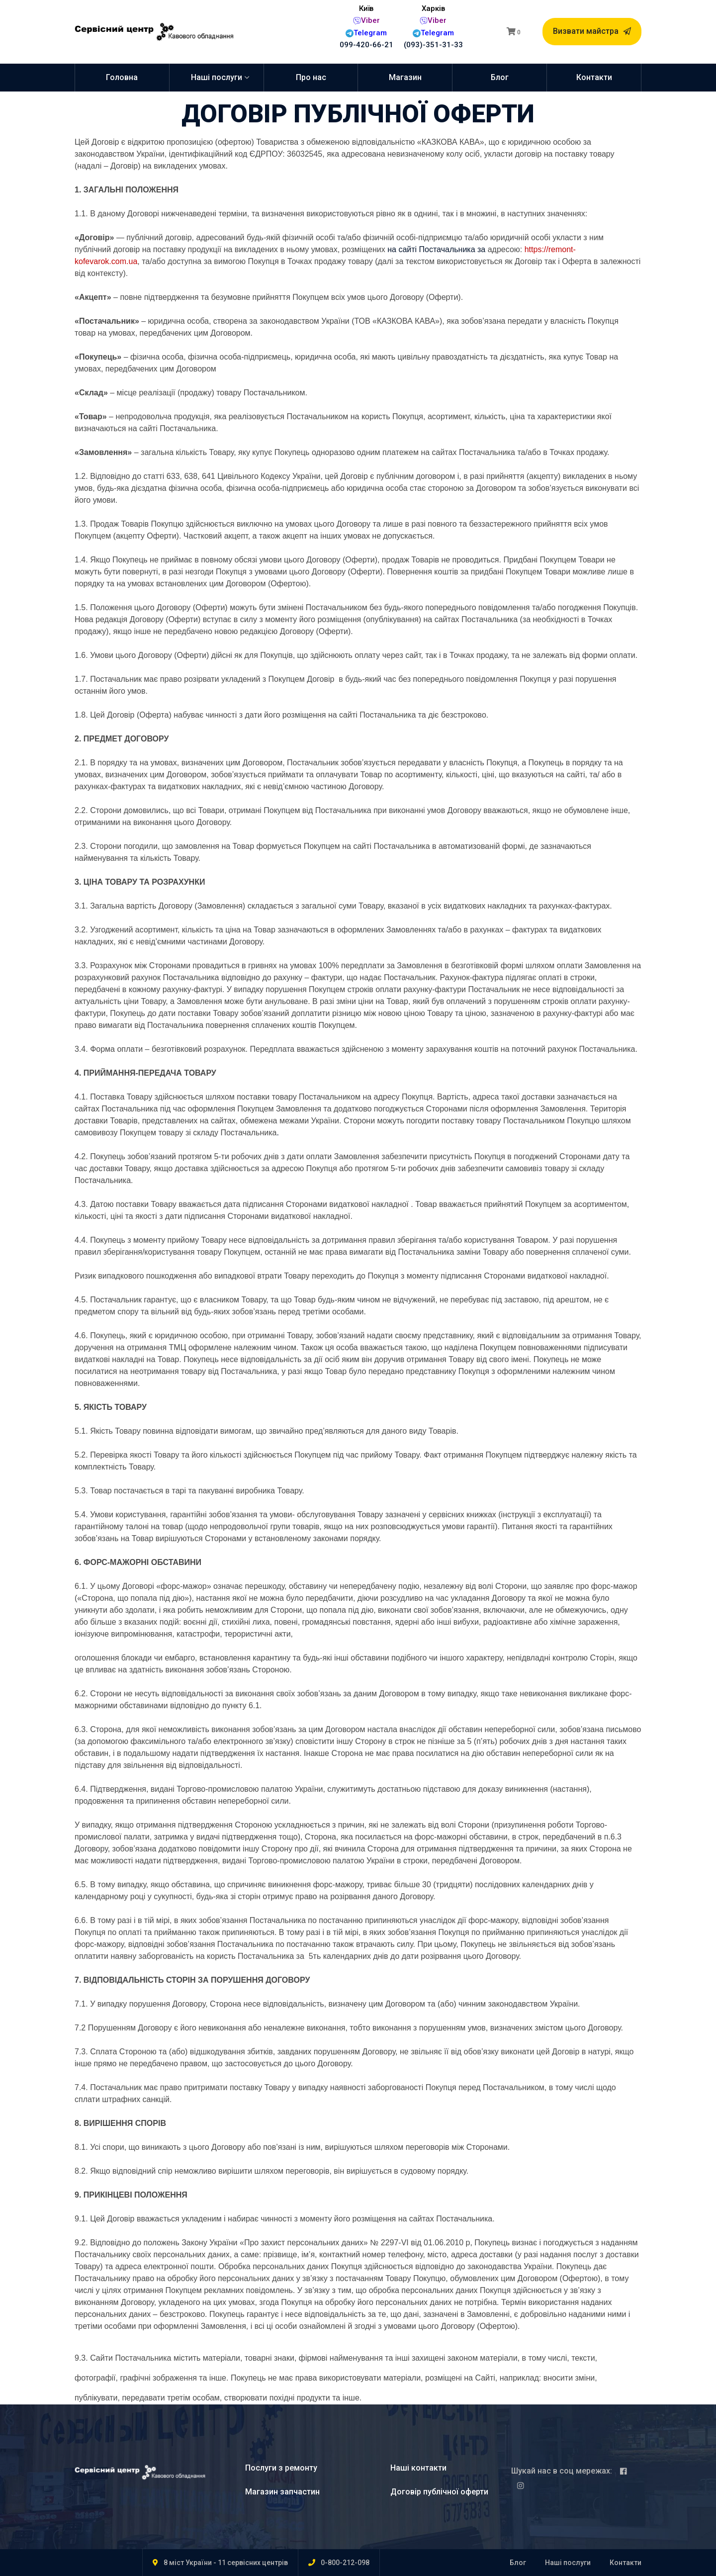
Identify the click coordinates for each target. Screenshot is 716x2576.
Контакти (594, 77)
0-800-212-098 (345, 2563)
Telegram (370, 32)
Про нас (311, 77)
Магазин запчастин (282, 2491)
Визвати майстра (592, 31)
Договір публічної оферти (439, 2491)
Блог (500, 77)
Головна (122, 77)
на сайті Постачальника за (437, 249)
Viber (370, 20)
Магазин (405, 77)
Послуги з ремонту (281, 2468)
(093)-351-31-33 (433, 44)
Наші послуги (216, 77)
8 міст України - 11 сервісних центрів (226, 2563)
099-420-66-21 (366, 44)
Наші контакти (418, 2468)
